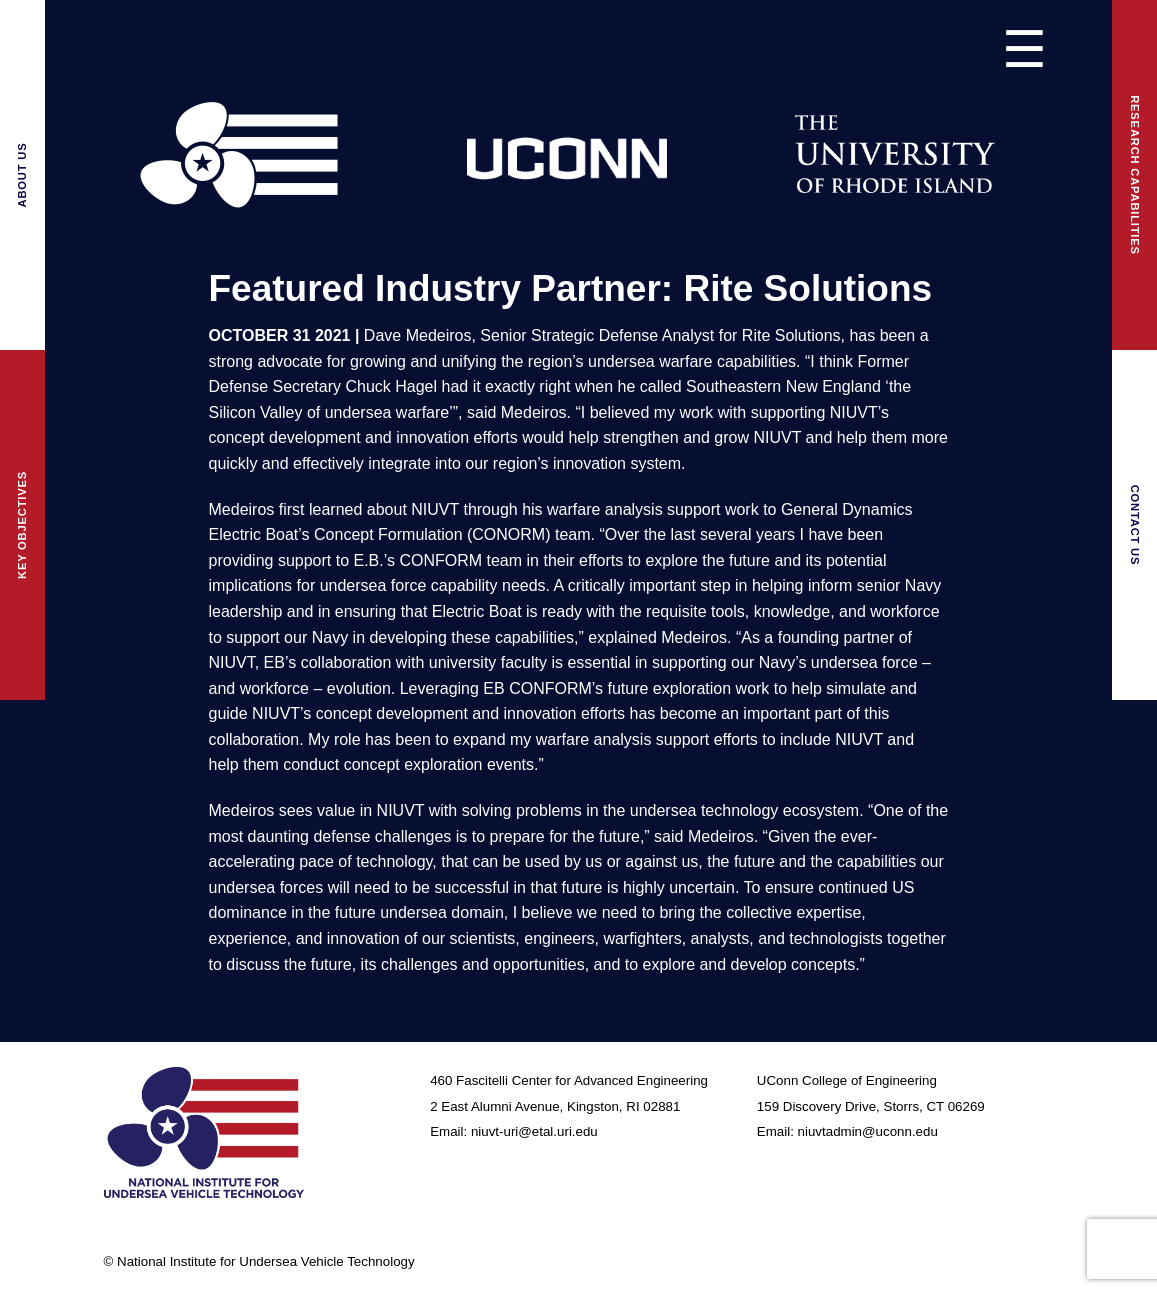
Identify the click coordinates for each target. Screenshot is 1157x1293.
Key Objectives (22, 525)
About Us (22, 175)
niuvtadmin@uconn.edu (868, 1131)
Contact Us (1135, 525)
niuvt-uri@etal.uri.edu (534, 1131)
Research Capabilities (1135, 175)
